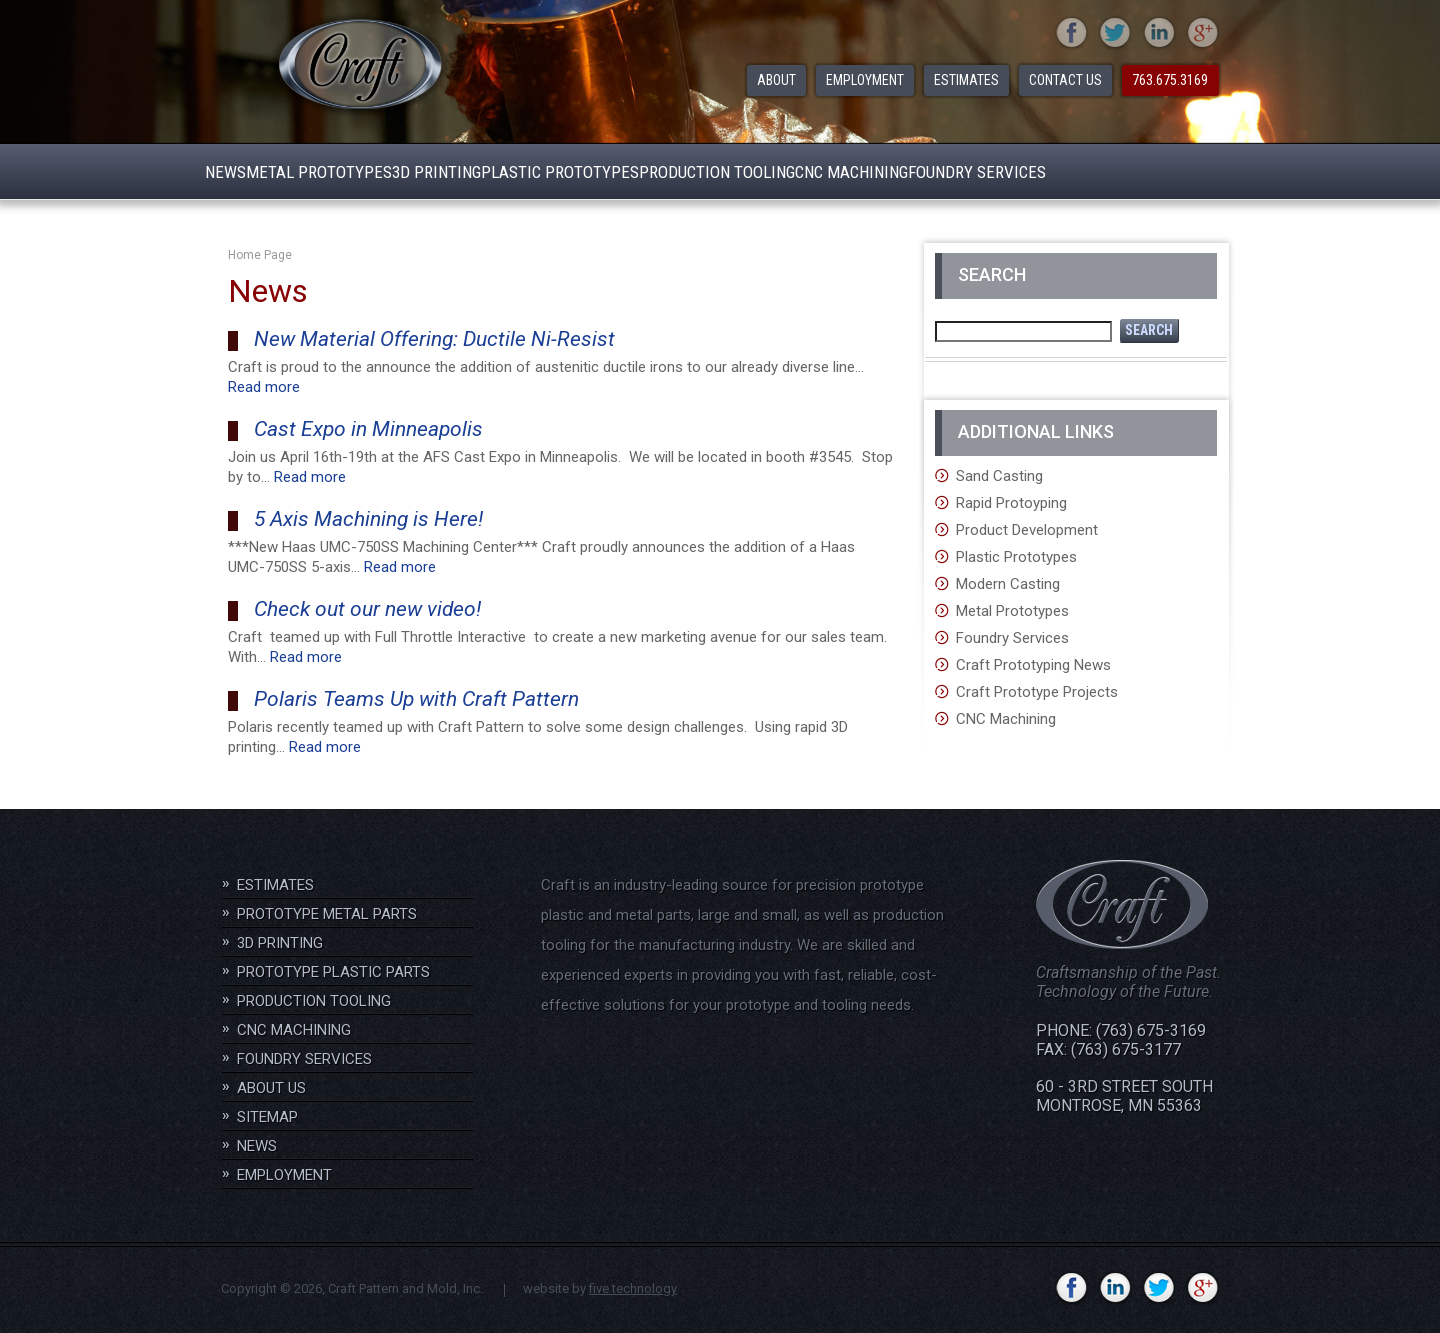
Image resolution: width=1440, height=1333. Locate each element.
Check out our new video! (367, 609)
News (257, 1146)
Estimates (275, 885)
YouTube (1027, 1289)
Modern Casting (1008, 584)
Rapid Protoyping (1011, 503)
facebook (1071, 34)
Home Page (260, 255)
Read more (264, 387)
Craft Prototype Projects (1037, 692)
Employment (284, 1175)
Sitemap (267, 1117)
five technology (633, 1288)
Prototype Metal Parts (327, 914)
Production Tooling (314, 1001)
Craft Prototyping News (1033, 665)
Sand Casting (999, 476)
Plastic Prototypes (1016, 557)
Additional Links (1036, 431)
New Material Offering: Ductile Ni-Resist (434, 339)
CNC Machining (1006, 719)
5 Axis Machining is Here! (368, 519)
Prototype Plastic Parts (333, 972)
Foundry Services (1012, 638)
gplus (1203, 34)
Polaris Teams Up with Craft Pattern (416, 699)
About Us (271, 1088)
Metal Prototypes (1012, 611)
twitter (1115, 34)
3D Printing (280, 943)
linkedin (1159, 34)
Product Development (1027, 530)
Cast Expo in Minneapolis (368, 429)
